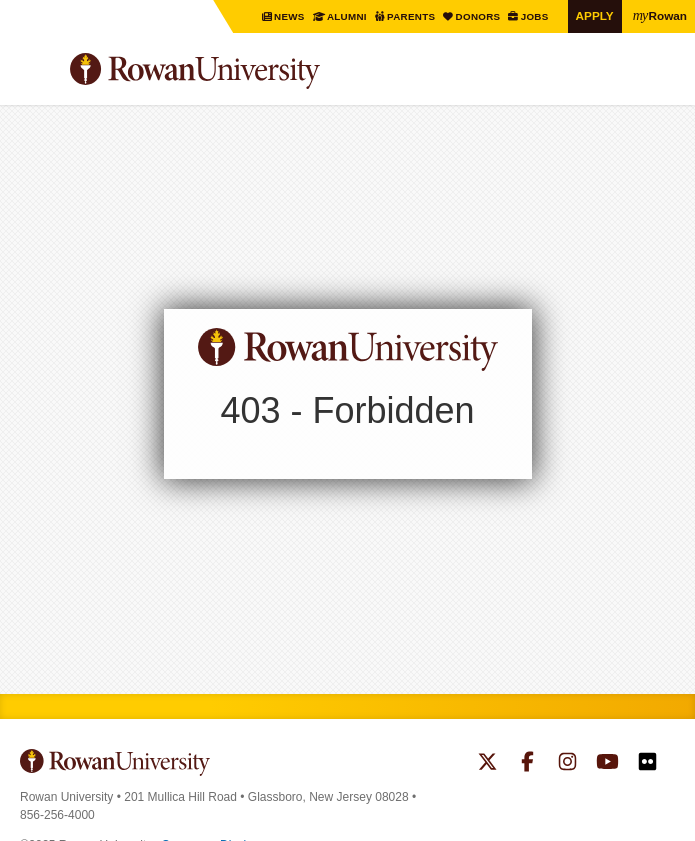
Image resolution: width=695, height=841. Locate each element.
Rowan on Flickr (647, 764)
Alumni (347, 16)
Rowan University (245, 71)
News (291, 16)
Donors (479, 16)
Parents (412, 16)
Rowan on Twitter (487, 764)
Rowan (660, 15)
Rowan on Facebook (527, 764)
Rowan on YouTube (607, 764)
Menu (36, 74)
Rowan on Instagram (567, 764)
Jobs (535, 16)
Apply (595, 15)
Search (660, 79)
